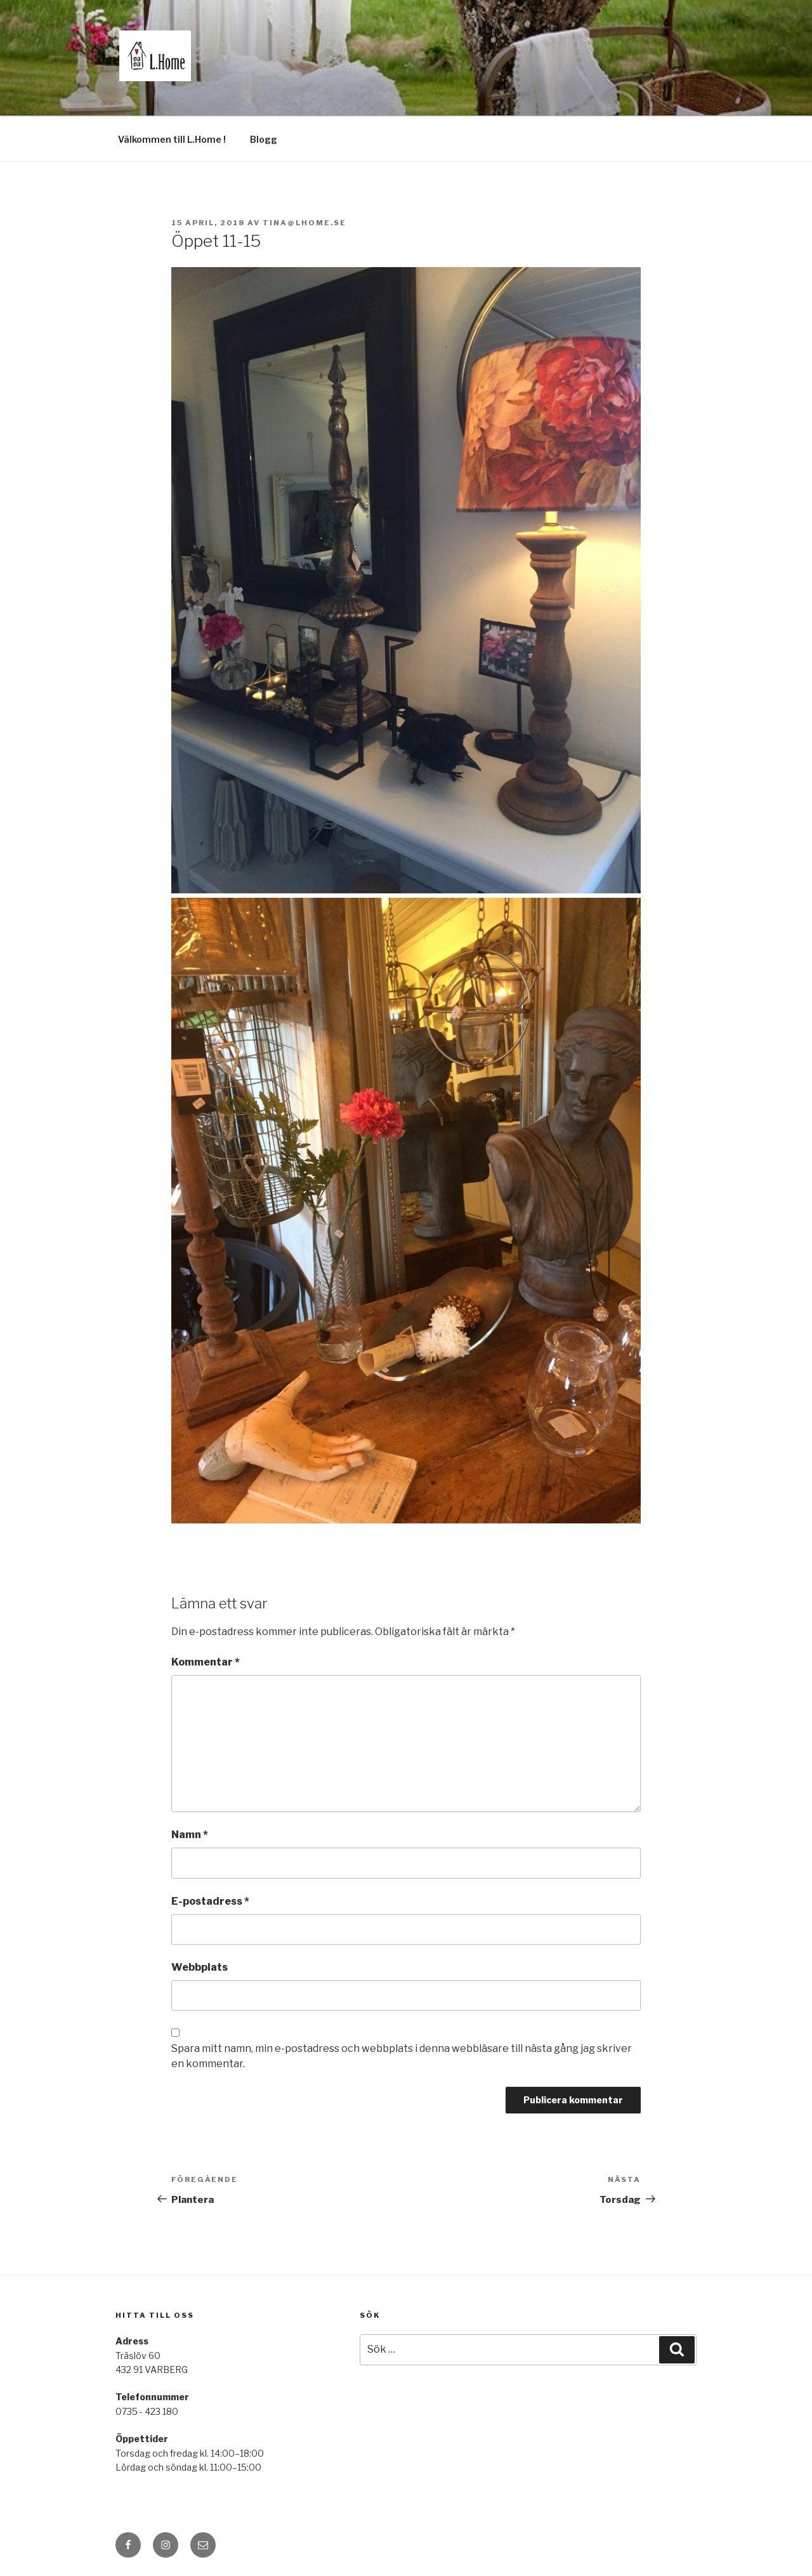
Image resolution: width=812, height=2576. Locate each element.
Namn (189, 1835)
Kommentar (205, 1662)
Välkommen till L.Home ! (172, 139)
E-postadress (210, 1901)
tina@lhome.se (304, 222)
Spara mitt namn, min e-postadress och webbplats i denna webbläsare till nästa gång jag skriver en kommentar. (401, 2056)
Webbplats (199, 1967)
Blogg (263, 139)
